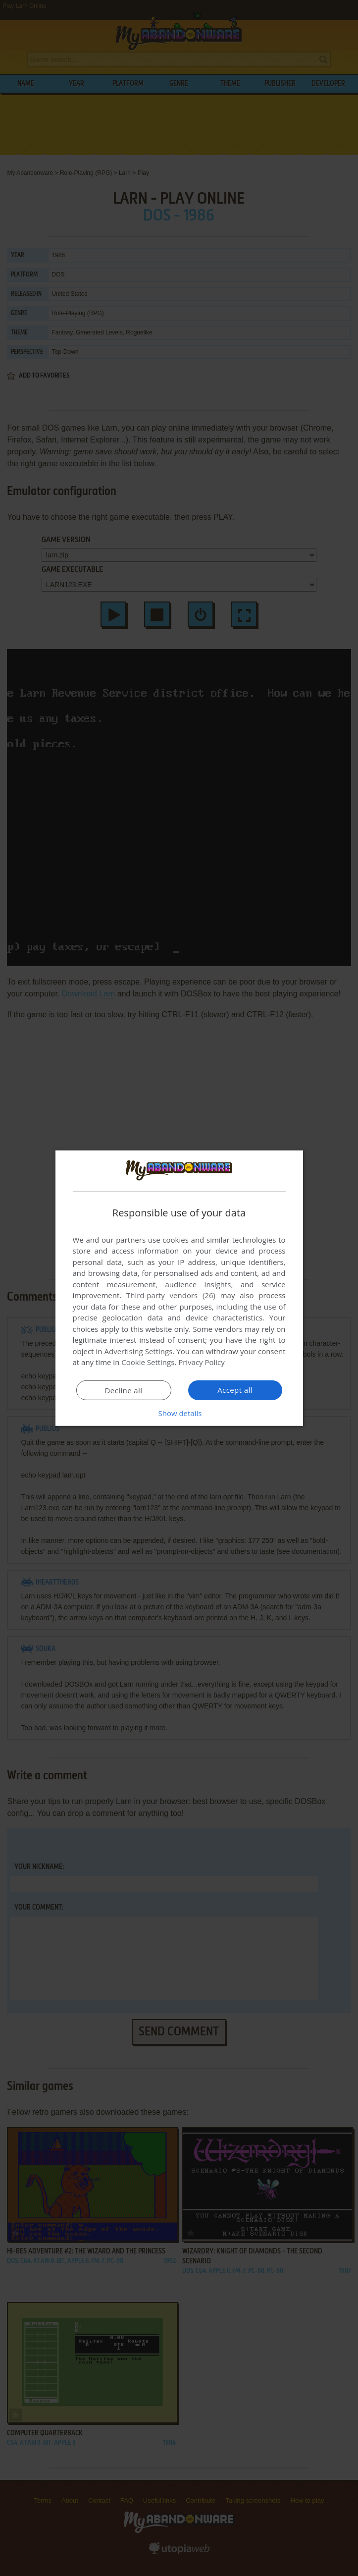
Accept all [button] (235, 1390)
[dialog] (179, 1287)
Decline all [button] (124, 1390)
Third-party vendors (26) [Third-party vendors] (170, 1295)
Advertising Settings (138, 1351)
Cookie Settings (147, 1362)
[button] (179, 1413)
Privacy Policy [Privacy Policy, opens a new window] (201, 1362)
